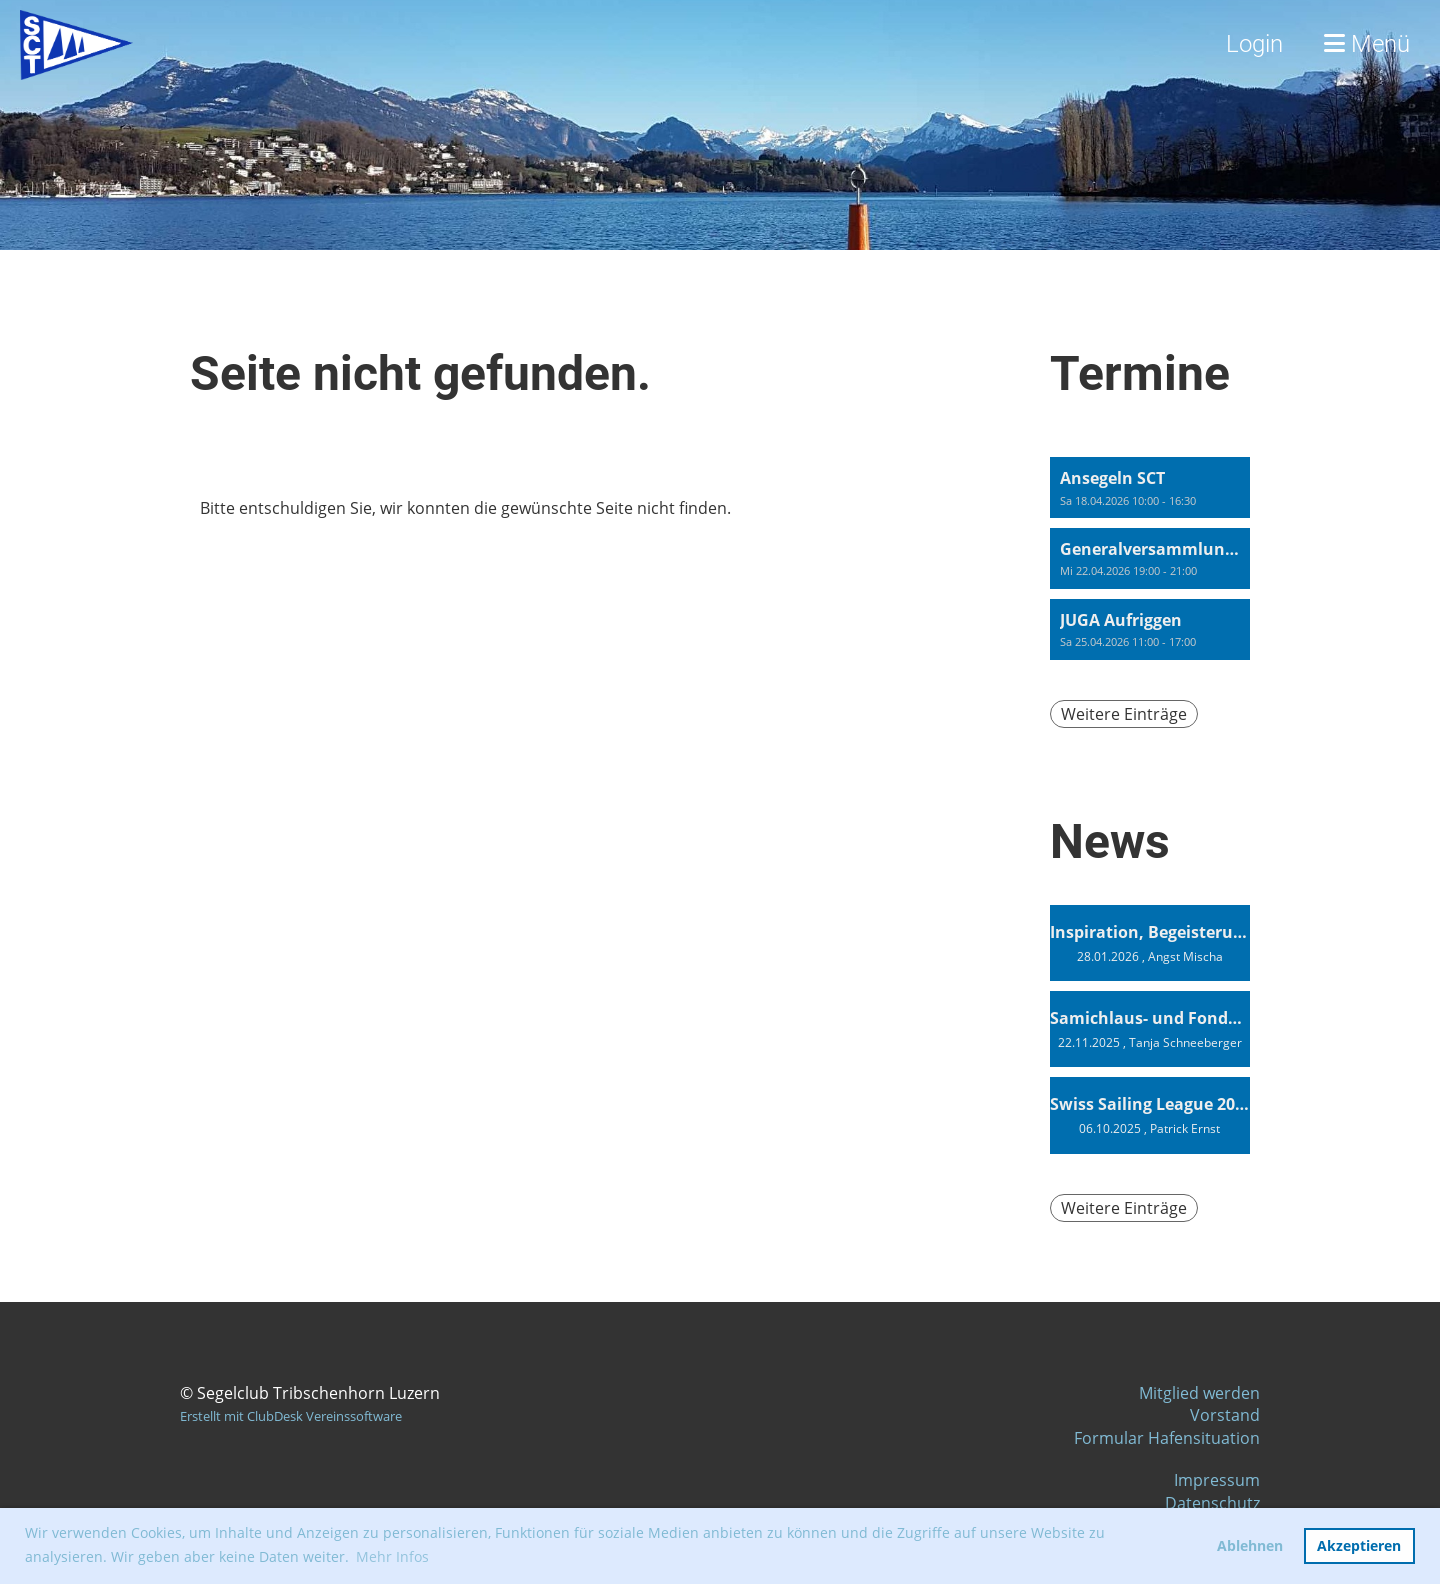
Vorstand (1225, 1415)
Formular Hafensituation (1167, 1438)
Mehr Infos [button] (392, 1556)
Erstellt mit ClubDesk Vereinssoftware (291, 1416)
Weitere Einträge (1124, 714)
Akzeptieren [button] (1359, 1545)
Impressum (1217, 1480)
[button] (1150, 487)
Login (1254, 44)
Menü (1367, 44)
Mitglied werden (1199, 1393)
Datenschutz (1212, 1503)
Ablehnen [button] (1250, 1545)
